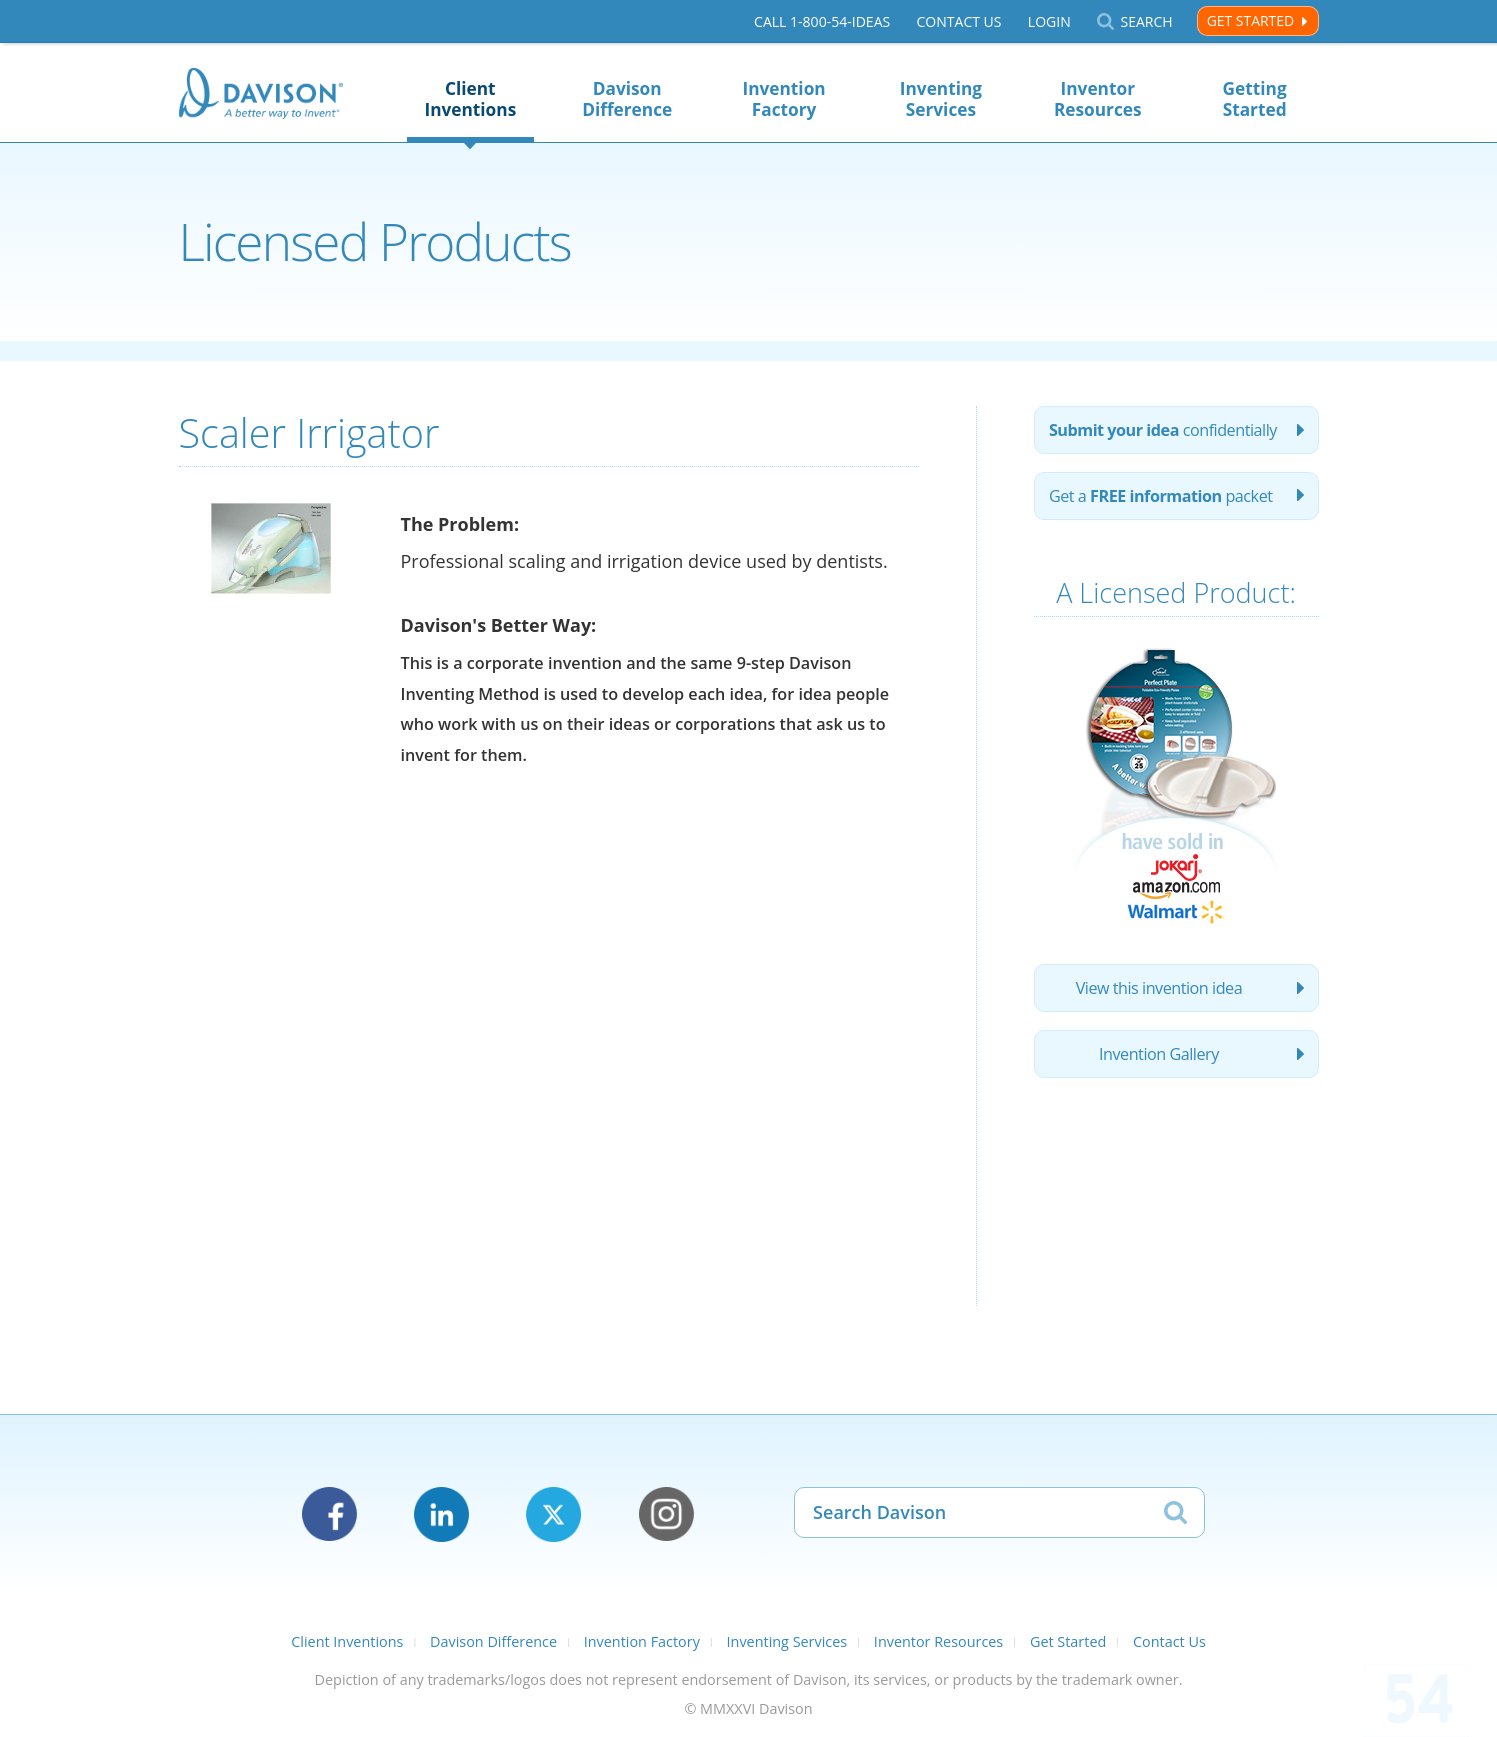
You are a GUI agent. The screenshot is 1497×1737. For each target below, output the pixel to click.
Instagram (666, 1514)
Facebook (329, 1514)
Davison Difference (627, 99)
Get (1161, 496)
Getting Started (1255, 99)
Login (1049, 21)
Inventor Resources (1098, 99)
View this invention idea (1159, 988)
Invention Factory (783, 99)
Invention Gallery (1159, 1054)
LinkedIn (441, 1514)
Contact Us (958, 21)
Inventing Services (941, 99)
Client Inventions (470, 99)
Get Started (1250, 20)
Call (822, 21)
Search (1146, 21)
